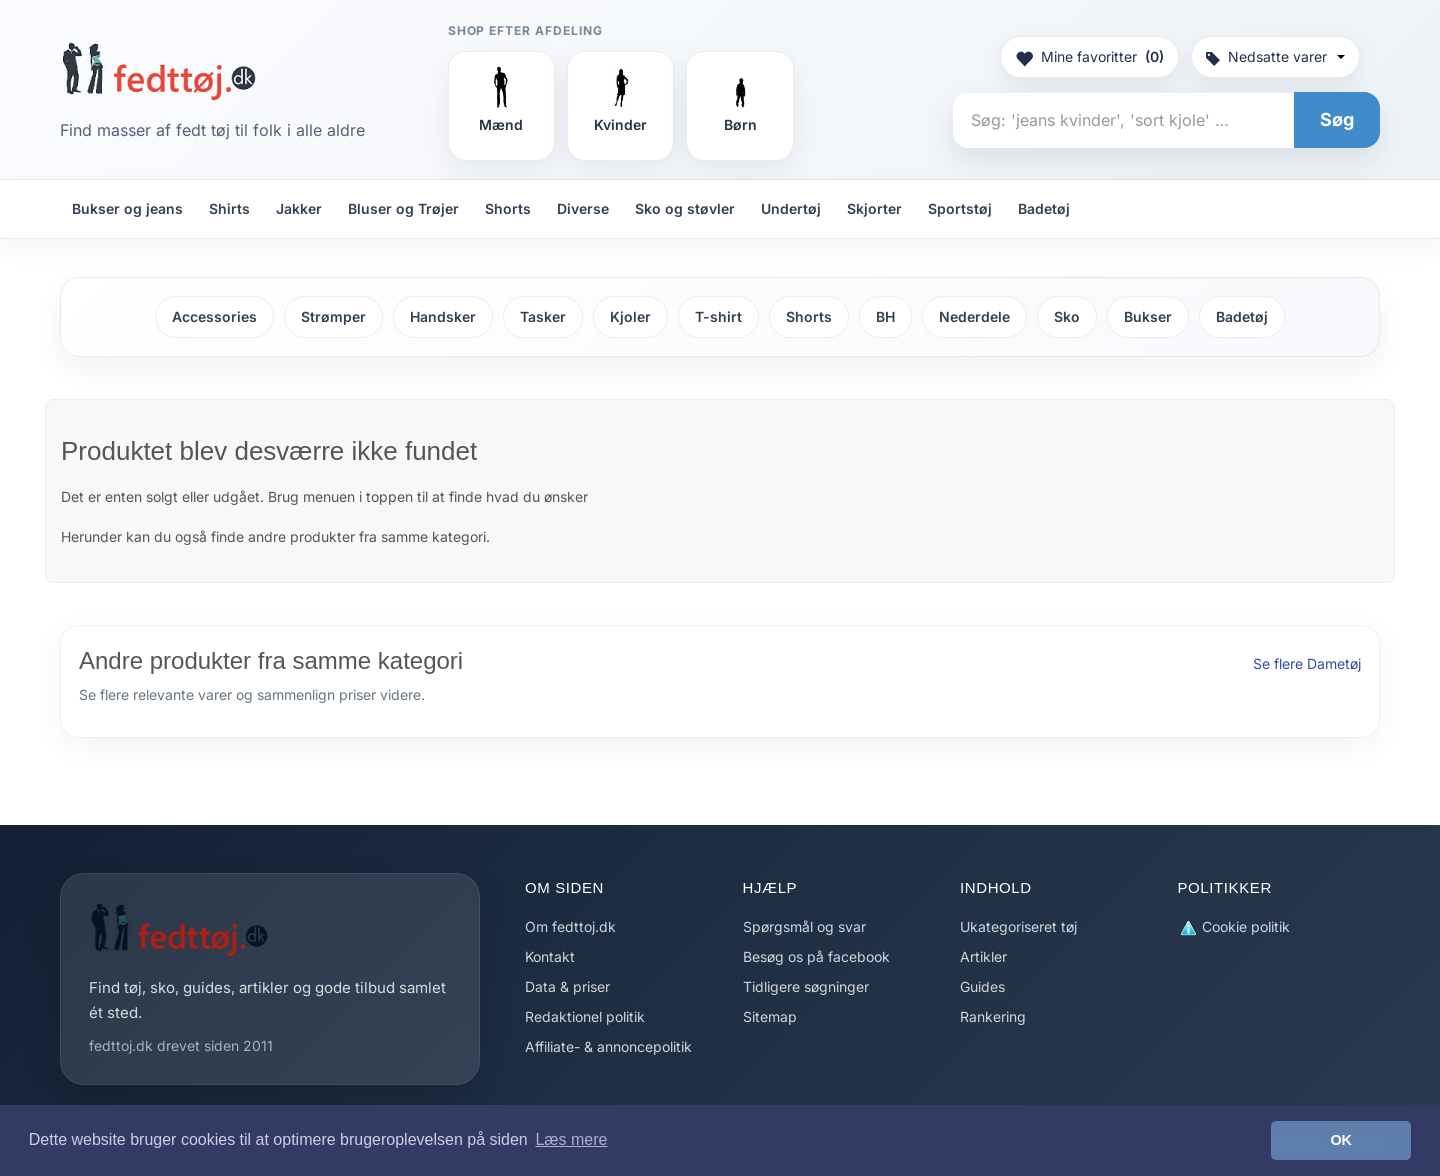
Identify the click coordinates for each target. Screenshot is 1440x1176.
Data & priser (567, 986)
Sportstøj (960, 208)
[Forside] (158, 71)
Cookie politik (1234, 927)
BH (885, 316)
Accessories (214, 316)
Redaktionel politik (585, 1016)
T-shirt (718, 316)
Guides (982, 986)
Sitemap (770, 1016)
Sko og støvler (685, 208)
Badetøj (1044, 208)
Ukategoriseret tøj (1018, 926)
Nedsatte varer (1275, 56)
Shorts (508, 208)
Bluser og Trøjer (403, 208)
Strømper (333, 316)
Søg (1337, 119)
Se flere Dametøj (1307, 663)
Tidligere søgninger (806, 986)
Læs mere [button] (571, 1139)
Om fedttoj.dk (570, 926)
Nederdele (974, 316)
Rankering (993, 1016)
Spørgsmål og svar (804, 926)
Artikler (983, 956)
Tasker (543, 316)
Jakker (299, 208)
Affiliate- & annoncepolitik (608, 1046)
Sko (1067, 316)
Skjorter (874, 208)
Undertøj (791, 208)
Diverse (583, 208)
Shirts (229, 208)
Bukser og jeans (127, 208)
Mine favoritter (1089, 57)
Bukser (1148, 316)
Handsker (443, 316)
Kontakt (550, 956)
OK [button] (1341, 1140)
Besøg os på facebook (816, 956)
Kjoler (630, 316)
